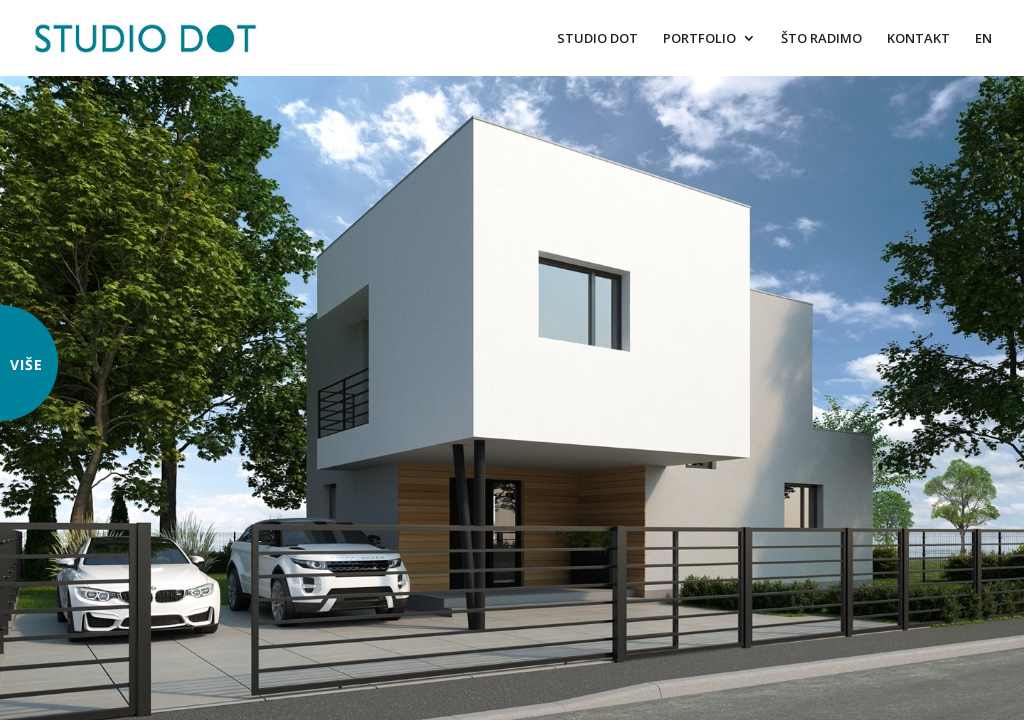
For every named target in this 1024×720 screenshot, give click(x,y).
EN (983, 39)
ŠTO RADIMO (821, 39)
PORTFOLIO (699, 39)
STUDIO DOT (597, 39)
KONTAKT (918, 39)
